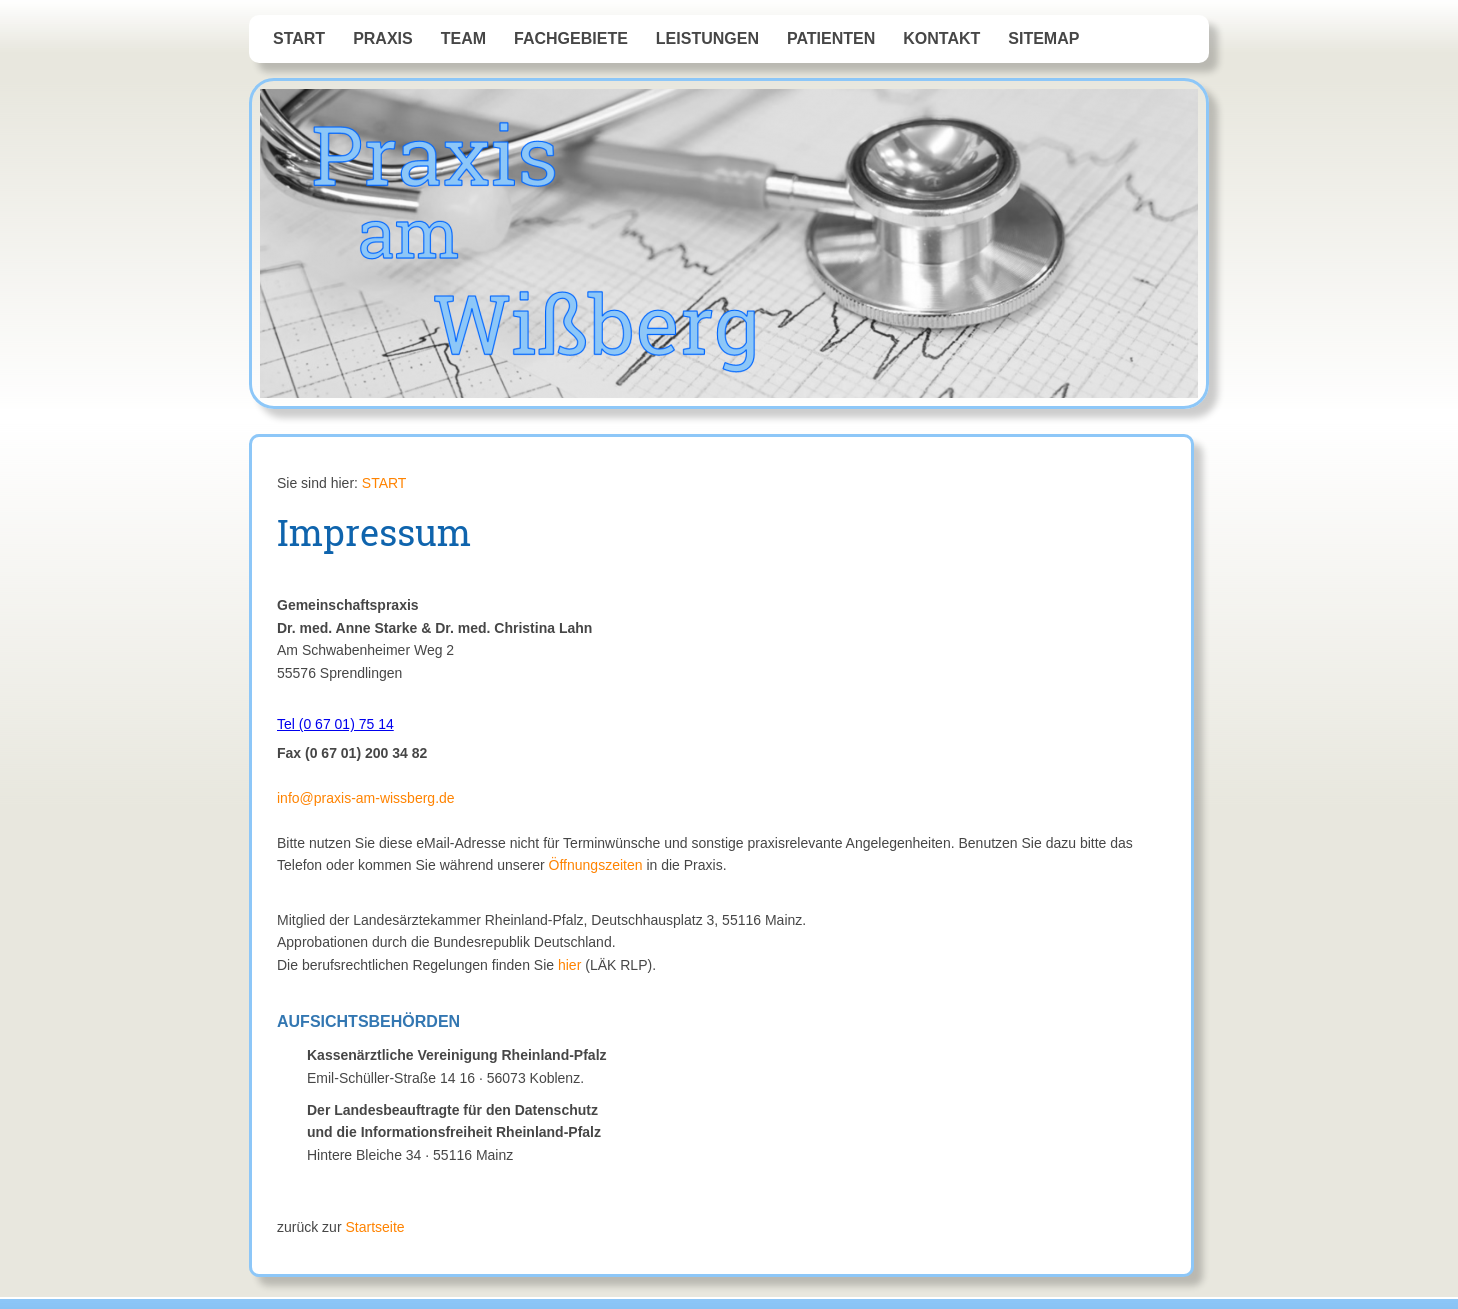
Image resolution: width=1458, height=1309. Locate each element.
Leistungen (707, 38)
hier (569, 965)
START (299, 38)
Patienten (831, 38)
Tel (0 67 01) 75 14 (335, 724)
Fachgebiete (571, 38)
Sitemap (1043, 38)
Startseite (374, 1227)
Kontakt (941, 38)
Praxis (383, 38)
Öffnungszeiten (596, 865)
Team (463, 38)
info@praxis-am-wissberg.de (366, 798)
